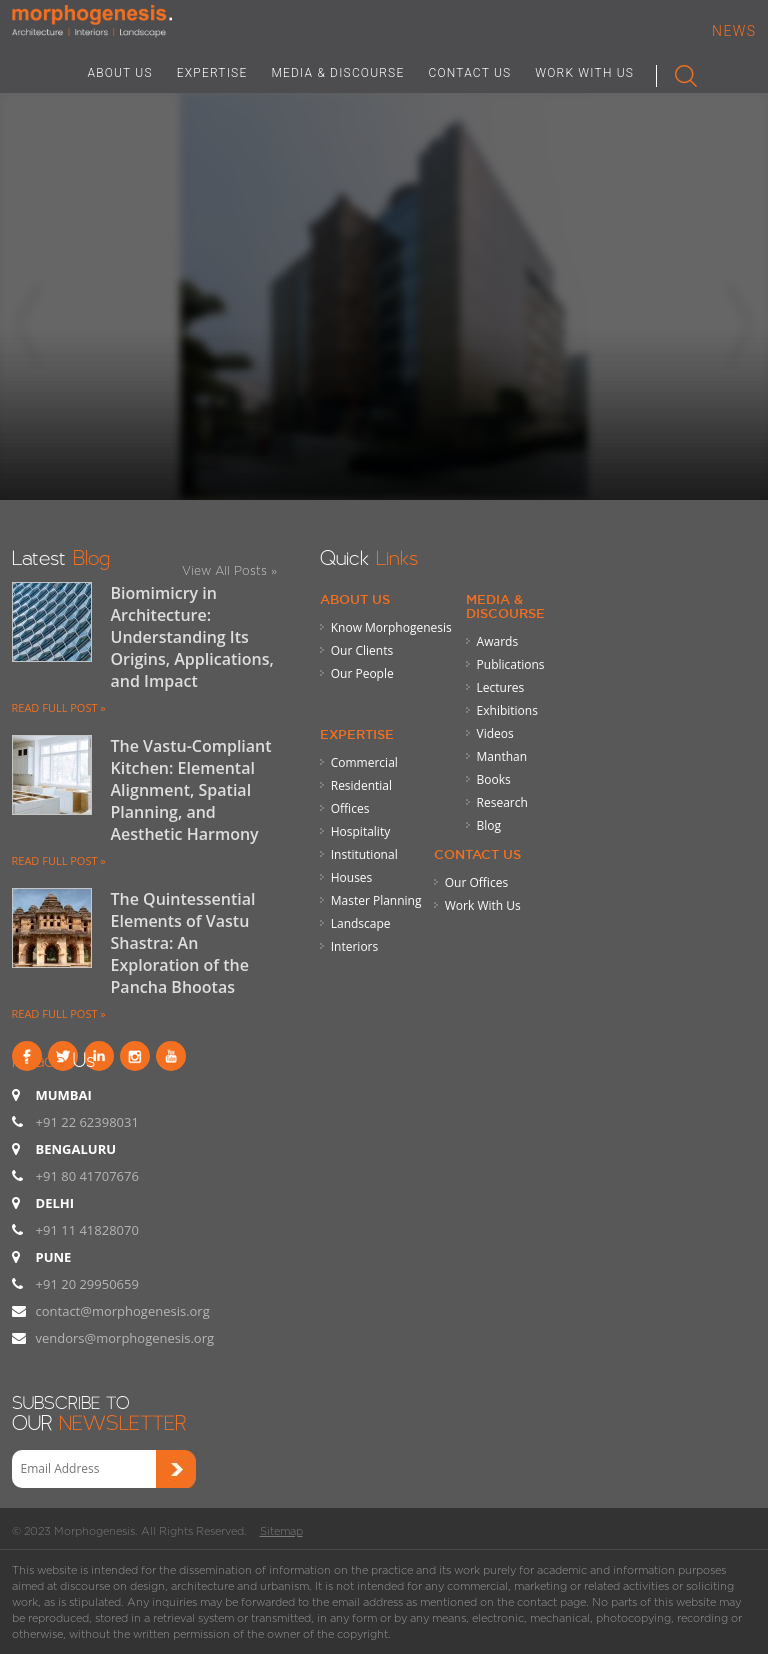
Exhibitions (507, 710)
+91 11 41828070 (87, 1230)
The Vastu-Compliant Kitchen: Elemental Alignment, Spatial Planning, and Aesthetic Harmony (191, 790)
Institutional (364, 854)
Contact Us (477, 854)
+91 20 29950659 (87, 1284)
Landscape (361, 923)
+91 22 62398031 (87, 1122)
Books (494, 779)
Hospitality (360, 831)
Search (677, 72)
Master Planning (376, 900)
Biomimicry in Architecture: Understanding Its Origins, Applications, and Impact (192, 637)
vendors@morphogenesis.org (125, 1338)
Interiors (355, 946)
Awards (498, 641)
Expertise (357, 734)
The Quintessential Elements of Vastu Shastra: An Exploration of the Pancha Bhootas (183, 943)
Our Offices (476, 882)
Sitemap (281, 1531)
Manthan (502, 756)
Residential (361, 785)
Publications (511, 664)
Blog (489, 825)
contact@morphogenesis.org (123, 1311)
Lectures (501, 687)
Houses (352, 877)
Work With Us (483, 905)
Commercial (364, 762)
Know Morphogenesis (391, 627)
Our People (362, 673)
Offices (350, 808)
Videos (495, 733)
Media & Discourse (505, 606)
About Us (355, 599)
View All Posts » (229, 570)
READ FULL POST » (59, 707)
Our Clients (362, 650)
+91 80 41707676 (87, 1176)
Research (502, 802)
